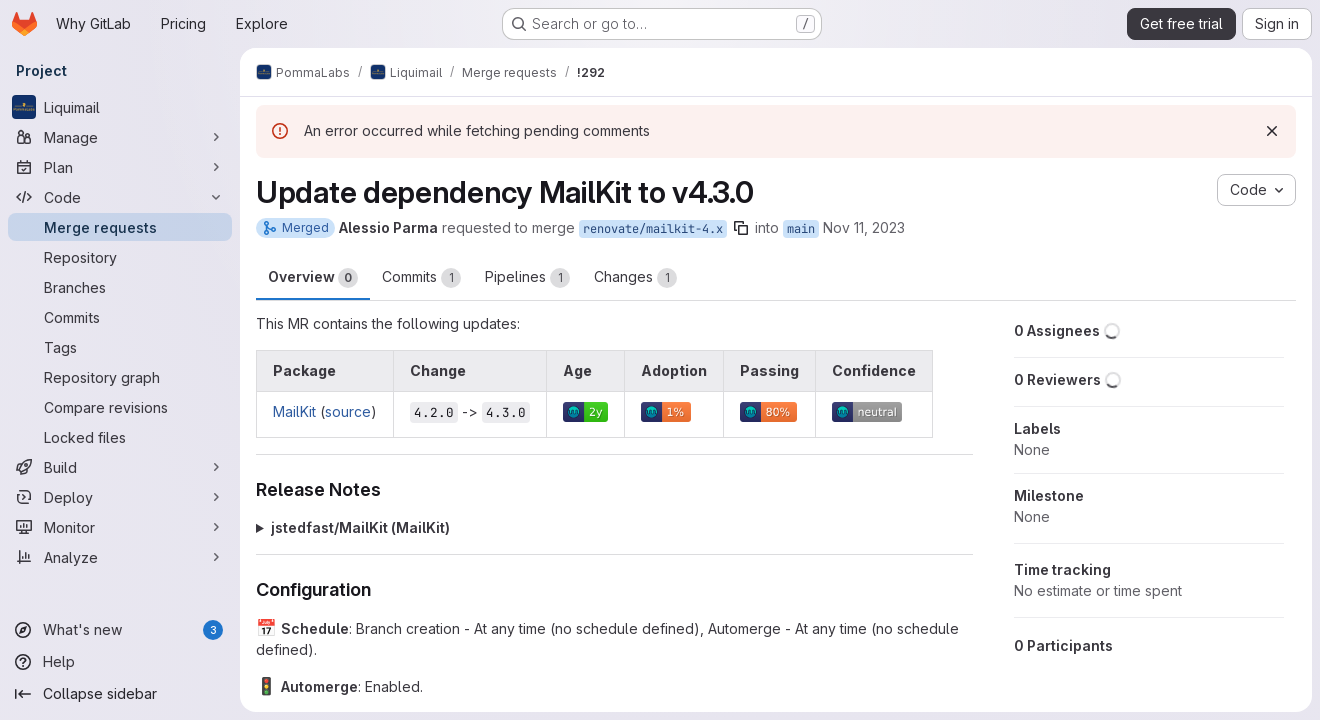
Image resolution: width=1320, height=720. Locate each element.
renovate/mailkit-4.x (653, 229)
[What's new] (120, 630)
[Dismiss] (1272, 131)
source (348, 411)
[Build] (120, 467)
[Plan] (120, 167)
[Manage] (120, 137)
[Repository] (120, 257)
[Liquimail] (120, 107)
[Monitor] (120, 527)
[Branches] (120, 287)
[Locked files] (120, 437)
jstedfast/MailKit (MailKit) (360, 527)
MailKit (294, 411)
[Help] (120, 662)
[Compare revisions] (120, 407)
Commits (421, 278)
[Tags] (120, 347)
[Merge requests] (120, 227)
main (801, 229)
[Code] (120, 197)
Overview (313, 278)
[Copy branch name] (741, 228)
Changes (635, 278)
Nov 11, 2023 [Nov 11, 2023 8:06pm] (864, 227)
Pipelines (527, 278)
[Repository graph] (120, 377)
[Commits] (120, 317)
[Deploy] (120, 497)
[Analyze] (120, 557)
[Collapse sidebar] (120, 694)
